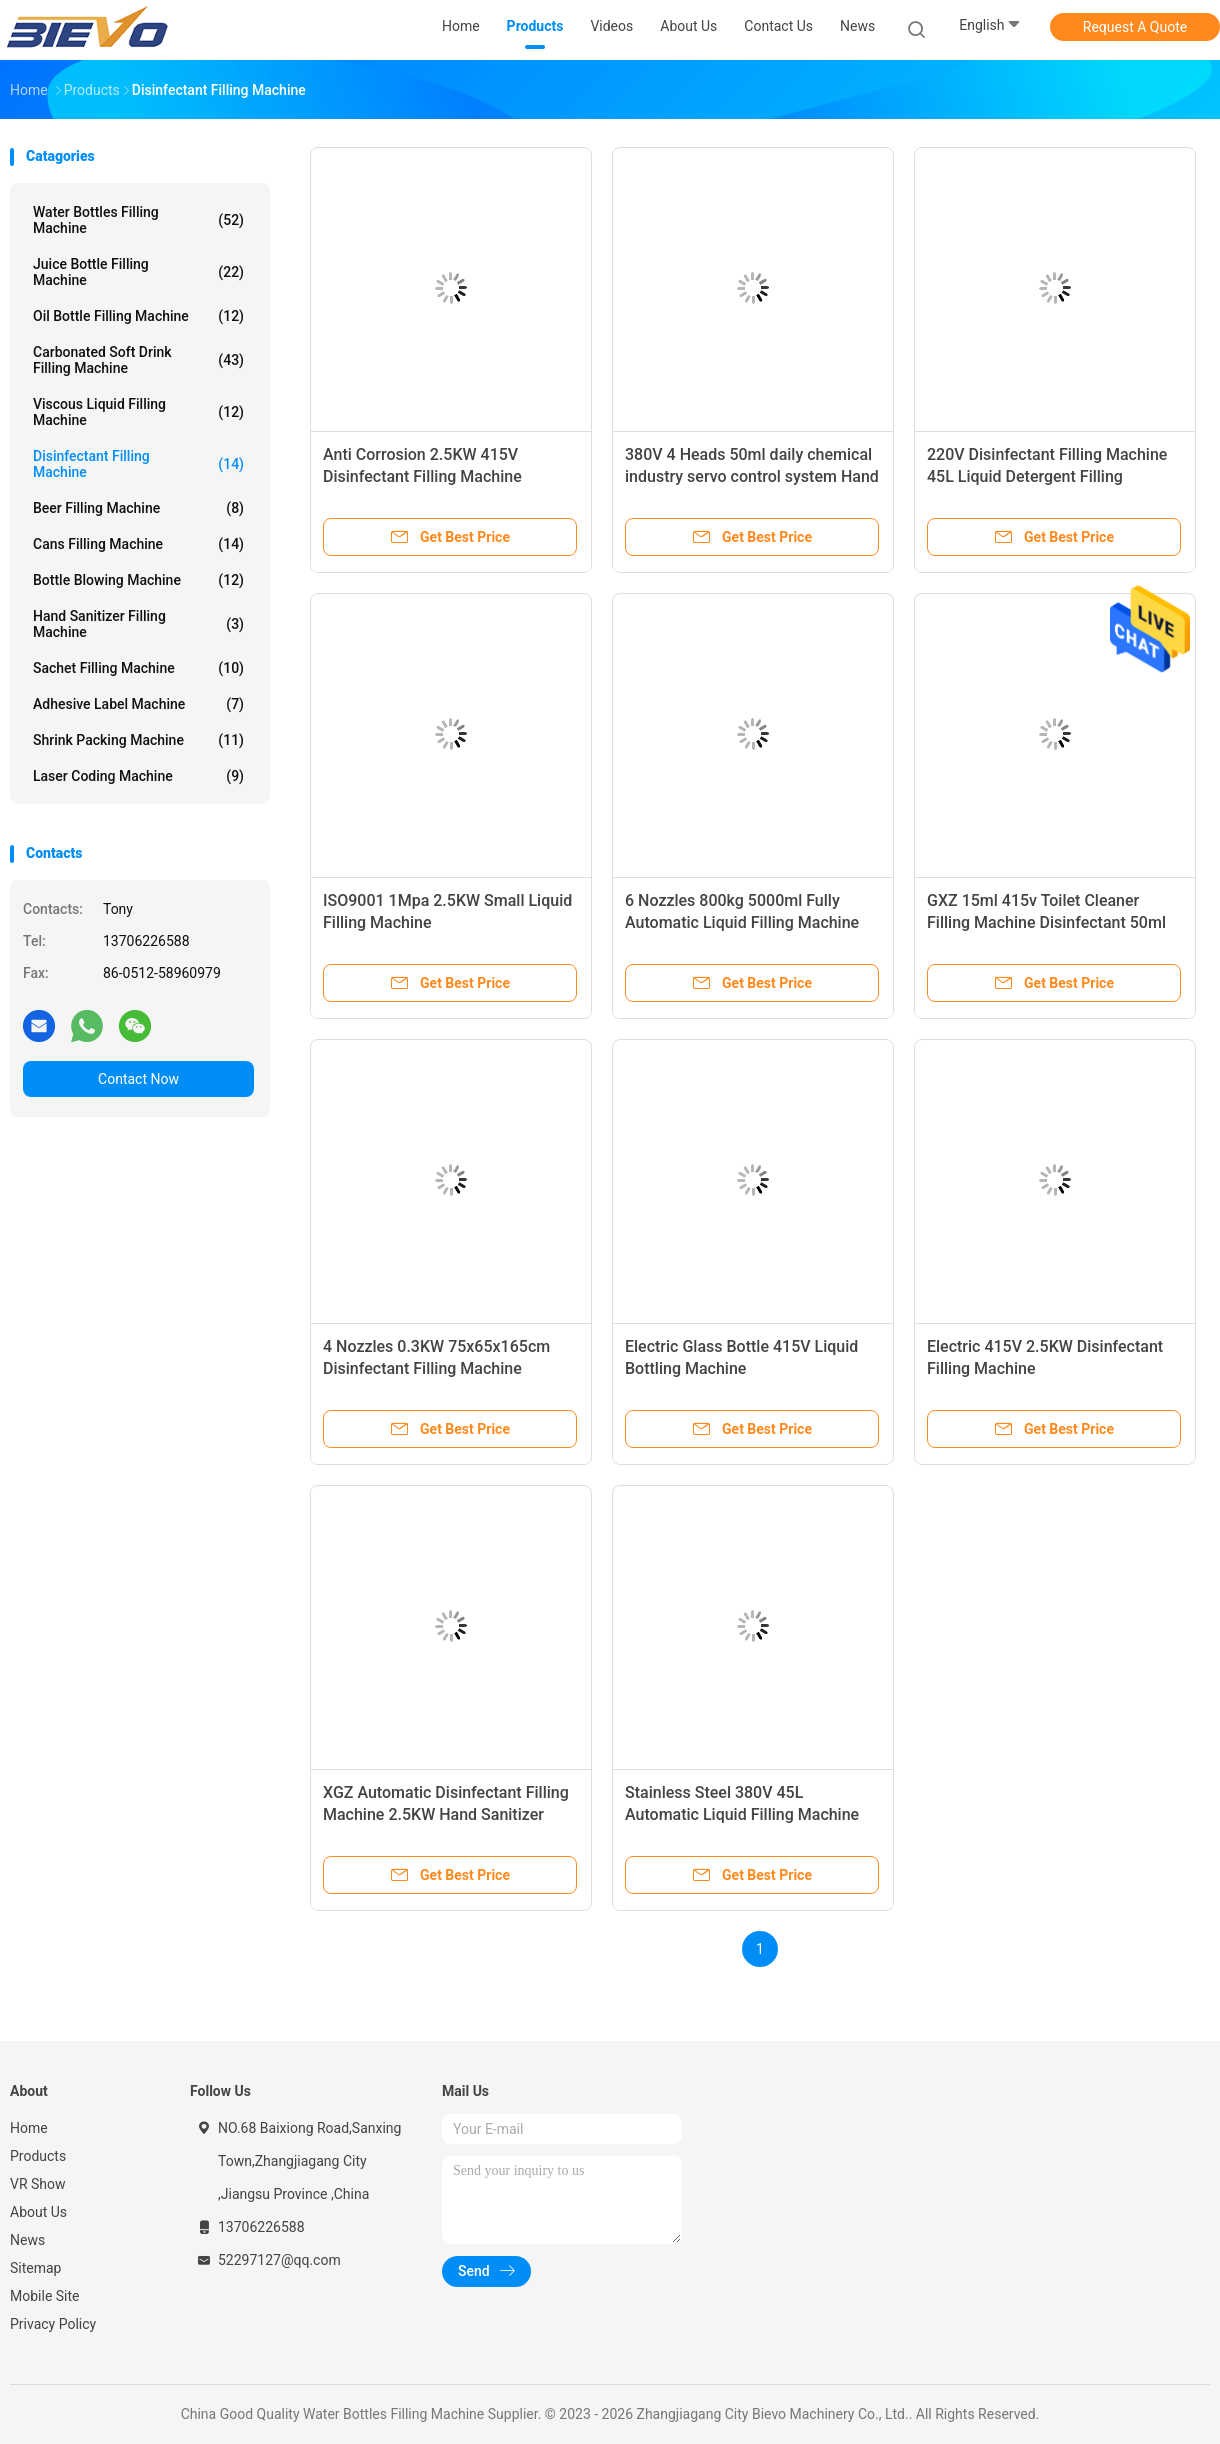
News (27, 2240)
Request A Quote (1135, 27)
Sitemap (35, 2268)
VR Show (38, 2184)
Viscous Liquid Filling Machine (138, 412)
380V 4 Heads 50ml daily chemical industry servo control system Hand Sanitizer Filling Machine (752, 476)
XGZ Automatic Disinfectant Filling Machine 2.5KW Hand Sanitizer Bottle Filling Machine (446, 1814)
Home (29, 2128)
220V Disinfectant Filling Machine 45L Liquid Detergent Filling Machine (1047, 476)
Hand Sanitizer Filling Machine (138, 624)
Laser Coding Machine (138, 776)
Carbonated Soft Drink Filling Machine (138, 360)
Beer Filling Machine (138, 508)
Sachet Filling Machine (138, 668)
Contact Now (138, 1079)
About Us (38, 2212)
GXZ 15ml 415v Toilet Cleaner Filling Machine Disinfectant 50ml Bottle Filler (1046, 922)
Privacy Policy (53, 2324)
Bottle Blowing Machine (138, 580)
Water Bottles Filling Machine (138, 220)
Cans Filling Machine (138, 544)
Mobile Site (45, 2296)
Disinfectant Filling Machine (138, 464)
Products (38, 2156)
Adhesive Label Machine (138, 704)
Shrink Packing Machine (138, 740)
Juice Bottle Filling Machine (138, 272)
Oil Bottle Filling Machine (138, 316)
